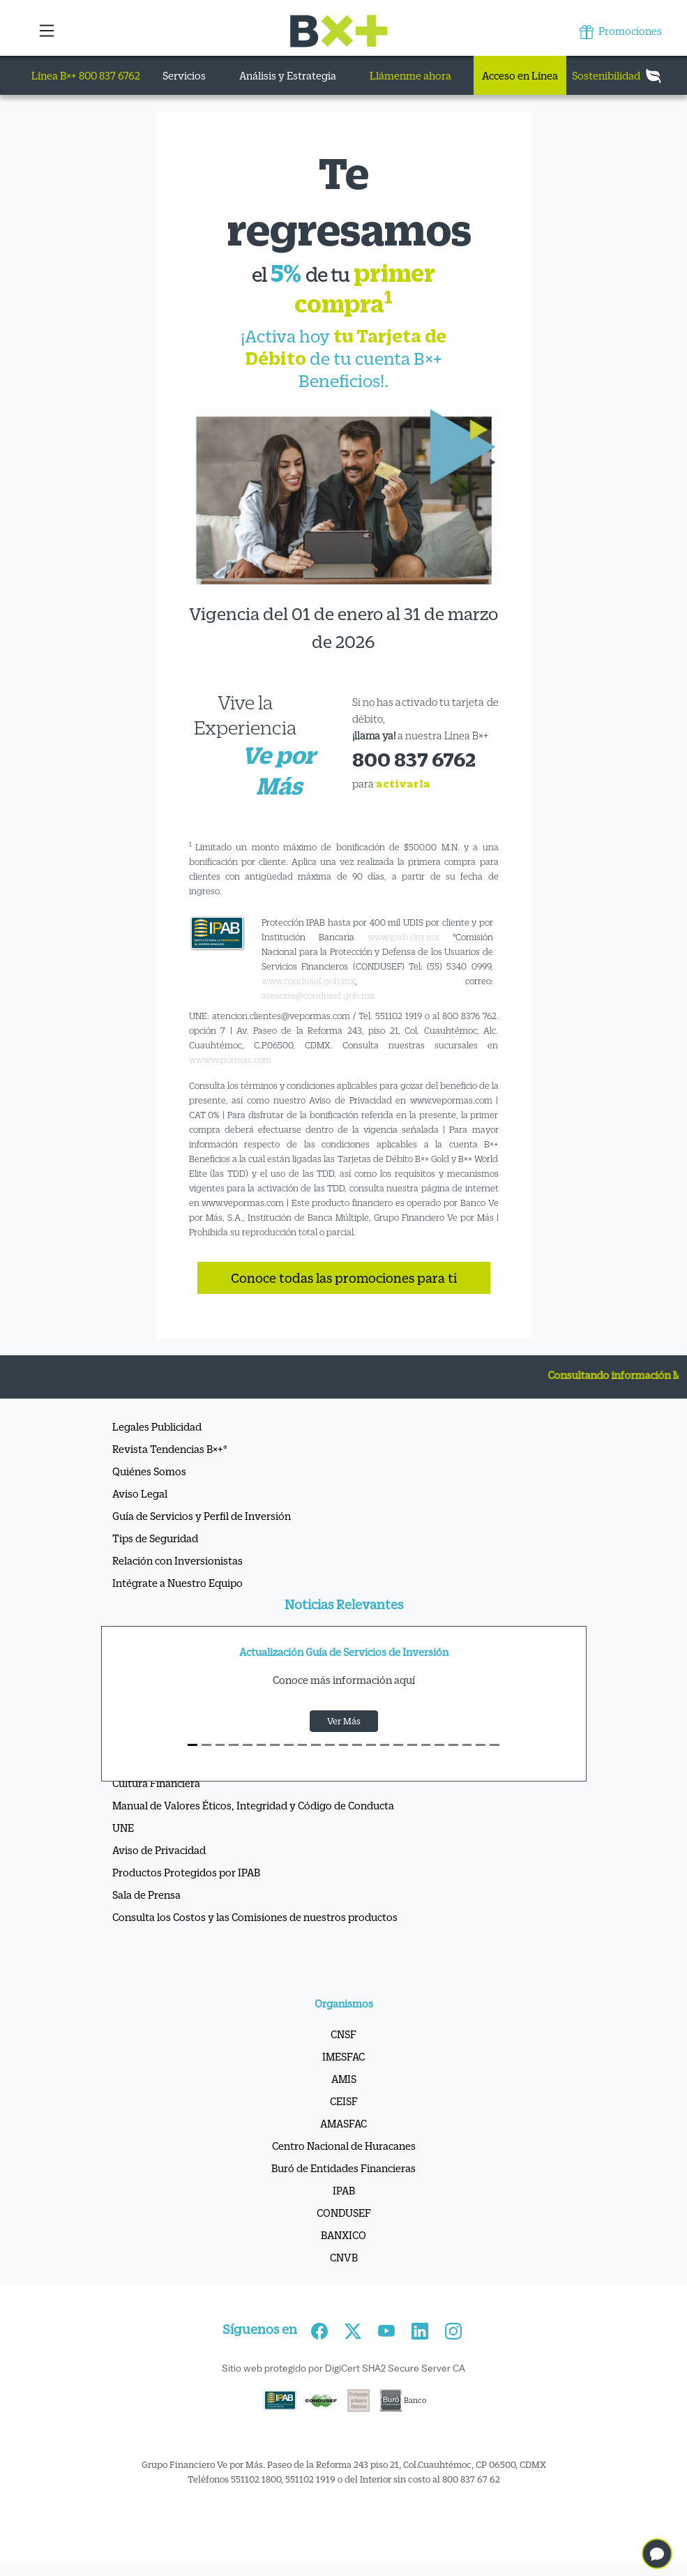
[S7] (289, 1745)
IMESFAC (343, 2056)
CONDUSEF (344, 2212)
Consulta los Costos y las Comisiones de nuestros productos (255, 1916)
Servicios (184, 75)
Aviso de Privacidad (159, 1849)
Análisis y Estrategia (287, 75)
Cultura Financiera (156, 1782)
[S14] (385, 1745)
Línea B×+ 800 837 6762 (85, 75)
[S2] (220, 1745)
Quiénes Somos (149, 1471)
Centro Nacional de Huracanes (344, 2145)
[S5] (261, 1745)
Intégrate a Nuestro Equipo (177, 1582)
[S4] (247, 1745)
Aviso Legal (139, 1493)
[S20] (467, 1745)
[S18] (439, 1745)
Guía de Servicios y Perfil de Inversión (201, 1515)
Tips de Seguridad (155, 1538)
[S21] (480, 1745)
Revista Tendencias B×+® (169, 1448)
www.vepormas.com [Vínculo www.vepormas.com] (230, 1059)
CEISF (344, 2101)
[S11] (344, 1745)
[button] (47, 31)
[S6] (275, 1745)
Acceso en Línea (520, 75)
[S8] (303, 1745)
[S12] (357, 1745)
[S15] (398, 1745)
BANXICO (343, 2234)
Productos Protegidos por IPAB (186, 1872)
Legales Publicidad (157, 1426)
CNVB (344, 2257)
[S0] (192, 1745)
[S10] (330, 1745)
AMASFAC (343, 2123)
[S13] (371, 1745)
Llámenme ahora (410, 75)
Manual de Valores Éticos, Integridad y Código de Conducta (253, 1805)
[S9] (316, 1745)
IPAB (344, 2190)
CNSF (343, 2034)
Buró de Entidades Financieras (343, 2168)
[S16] (412, 1745)
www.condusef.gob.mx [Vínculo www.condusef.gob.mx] (308, 981)
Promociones (621, 32)
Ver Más (344, 1721)
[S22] (494, 1745)
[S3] (234, 1745)
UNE (123, 1827)
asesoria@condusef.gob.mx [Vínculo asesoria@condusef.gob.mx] (318, 995)
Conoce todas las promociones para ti (344, 1278)
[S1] (206, 1745)
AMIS (343, 2078)
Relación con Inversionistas (177, 1560)
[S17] (426, 1745)
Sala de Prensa (146, 1894)
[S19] (453, 1745)
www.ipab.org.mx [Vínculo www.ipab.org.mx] (403, 937)
